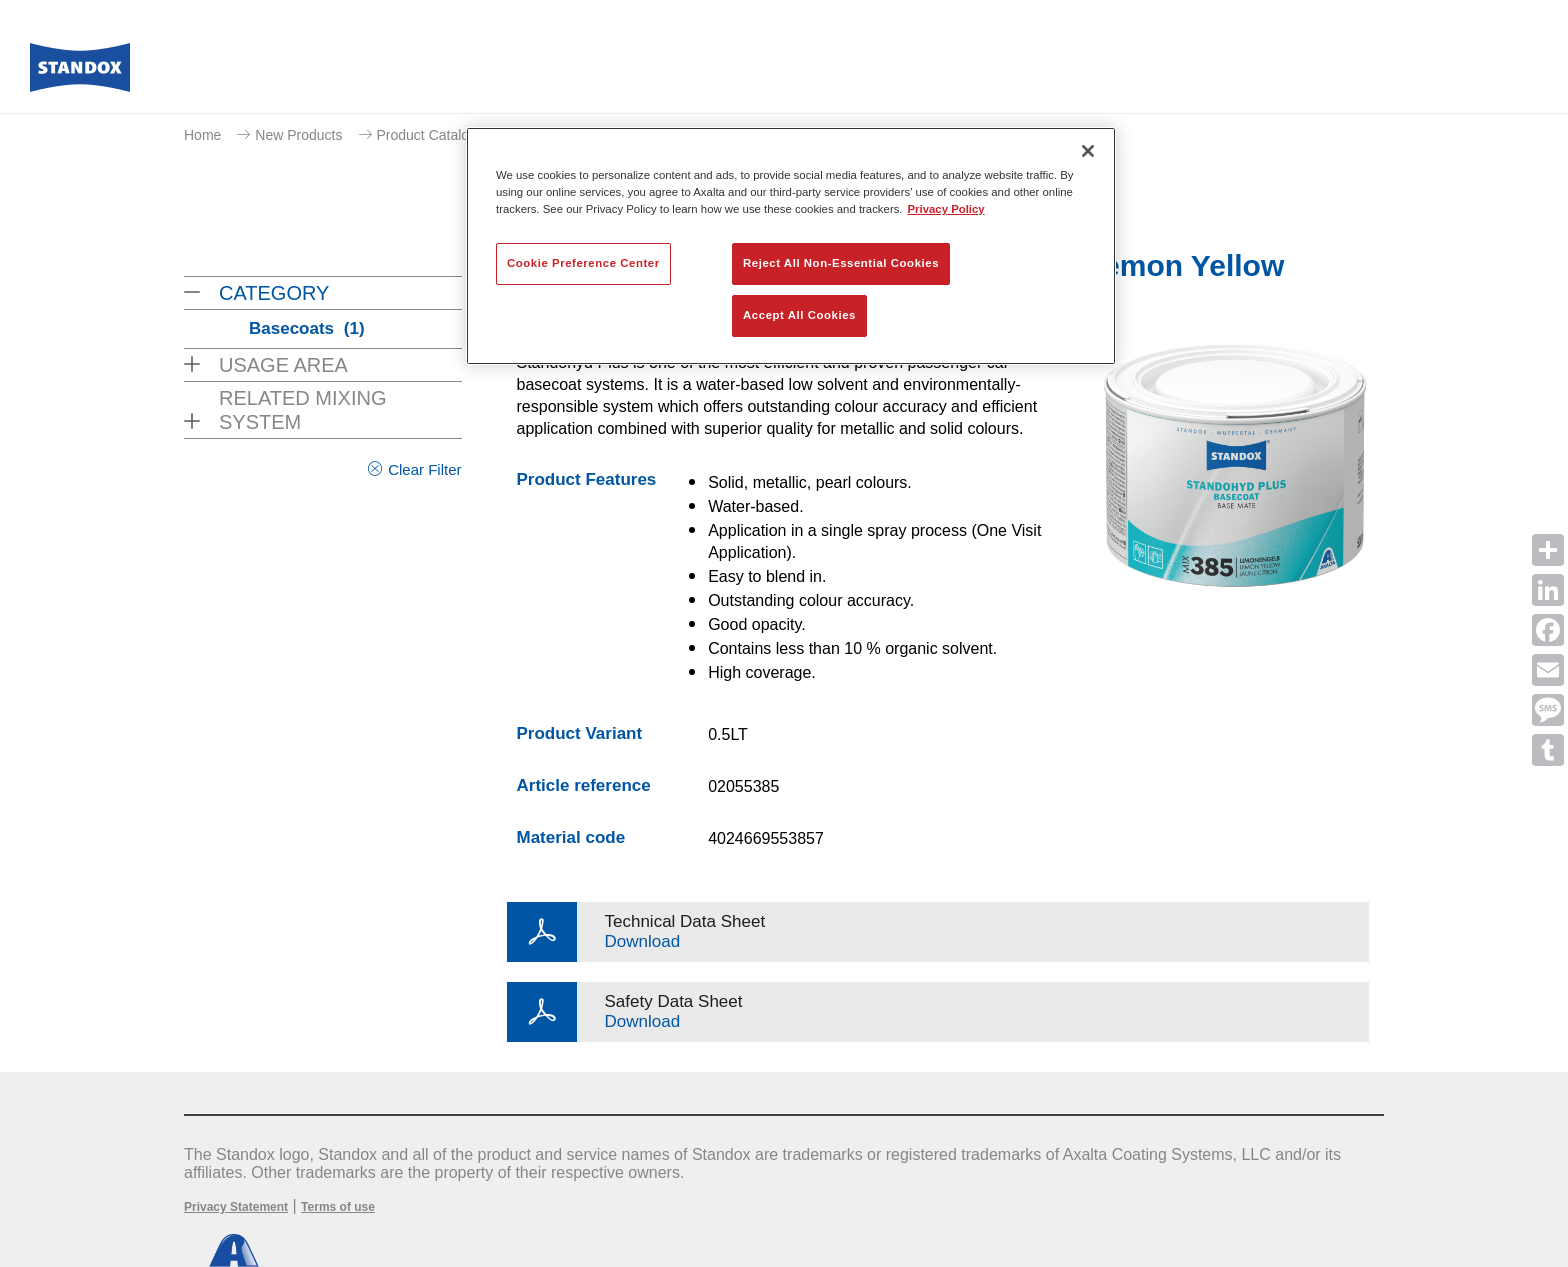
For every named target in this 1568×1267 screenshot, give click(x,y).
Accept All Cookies (799, 315)
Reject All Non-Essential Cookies (841, 263)
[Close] (1088, 151)
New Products (298, 135)
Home (202, 135)
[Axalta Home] (80, 73)
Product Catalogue (435, 135)
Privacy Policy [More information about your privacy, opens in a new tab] (946, 209)
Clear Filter (424, 469)
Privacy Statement (236, 1207)
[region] (791, 246)
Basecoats (307, 328)
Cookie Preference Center (583, 263)
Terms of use (338, 1207)
